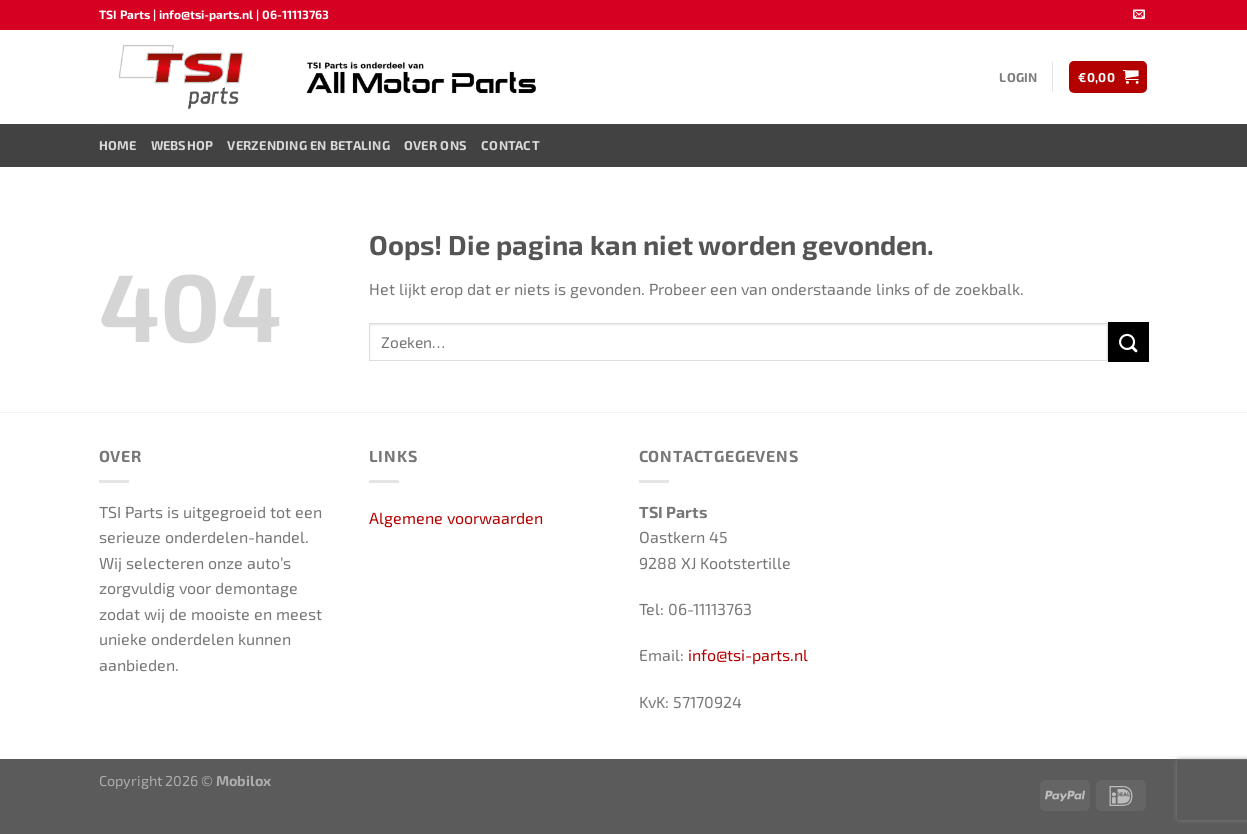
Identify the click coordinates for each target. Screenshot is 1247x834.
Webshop (182, 145)
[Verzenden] (1128, 341)
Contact (510, 145)
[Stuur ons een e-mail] (1139, 15)
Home (118, 145)
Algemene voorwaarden (456, 517)
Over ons (435, 145)
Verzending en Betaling (308, 145)
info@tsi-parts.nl (748, 654)
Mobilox (243, 780)
